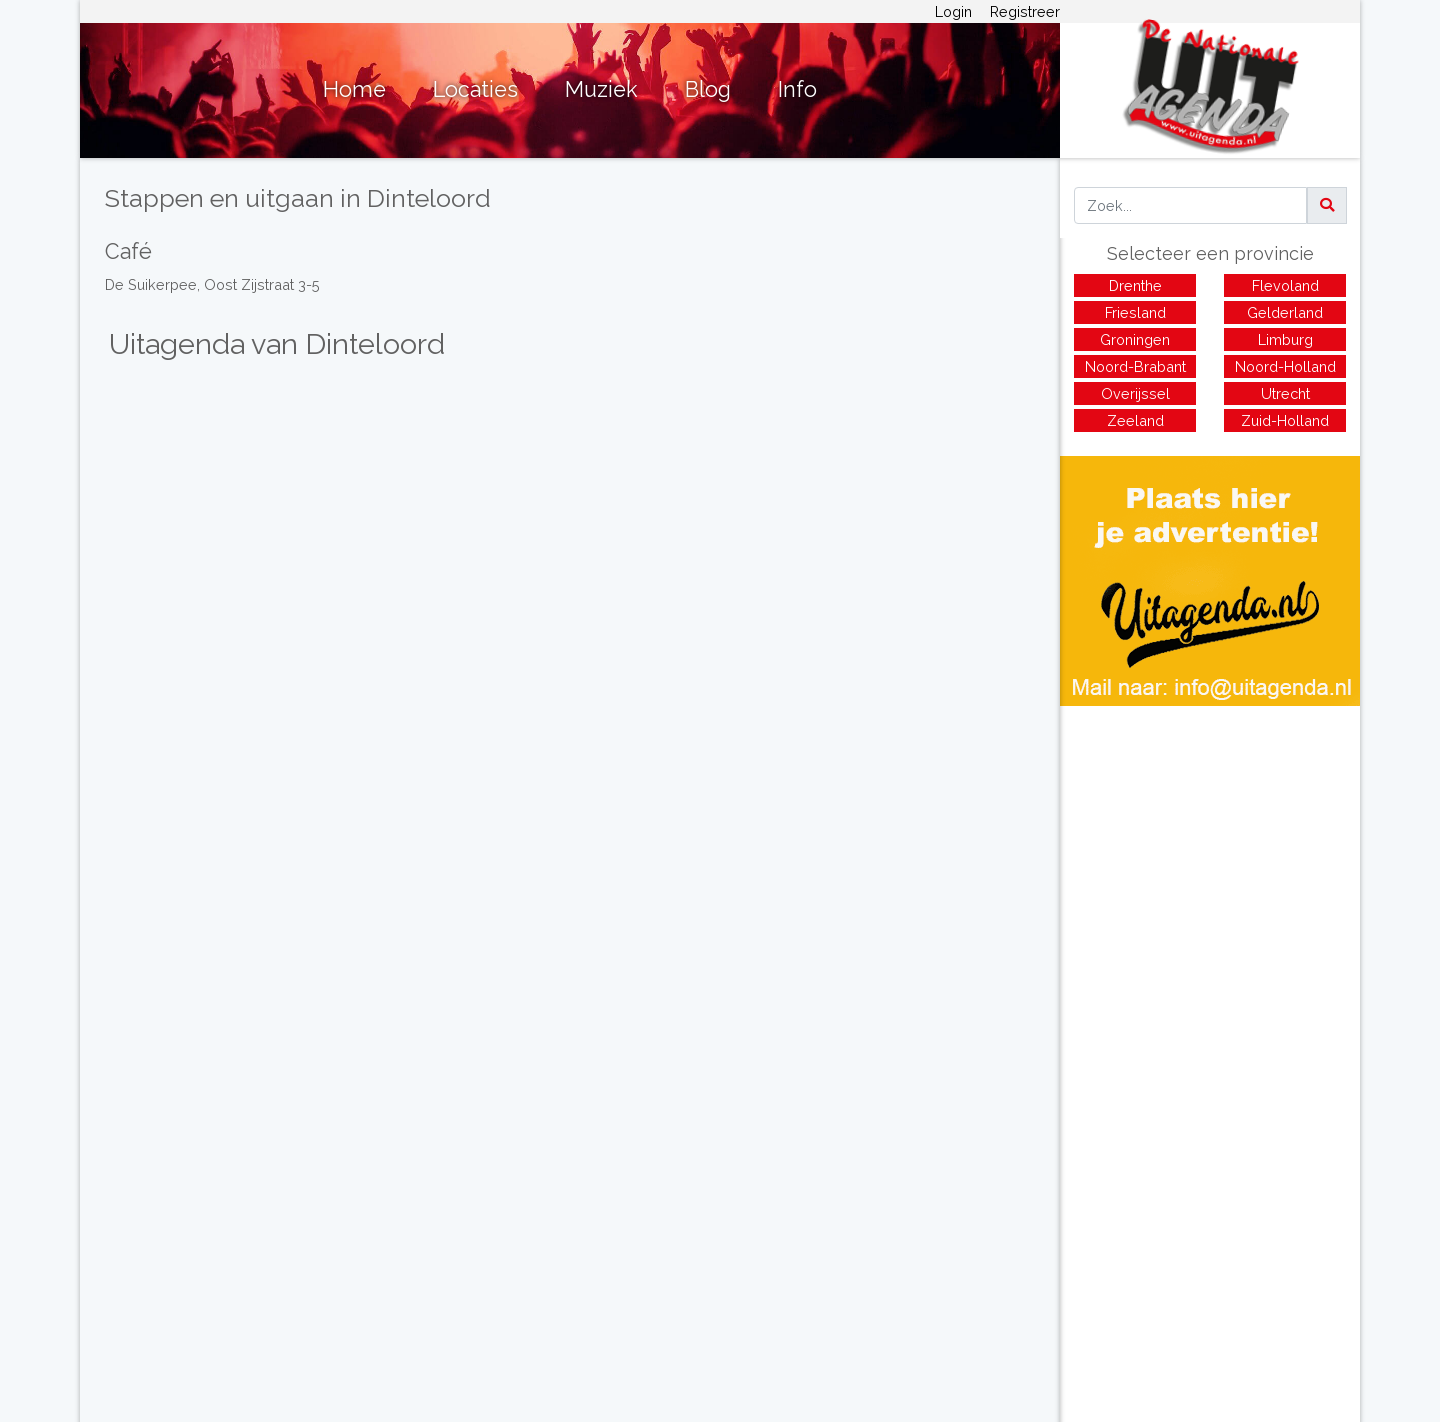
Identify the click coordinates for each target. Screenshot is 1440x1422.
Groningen (1135, 339)
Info (797, 89)
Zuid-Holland (1285, 420)
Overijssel (1135, 393)
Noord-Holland (1285, 366)
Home (354, 89)
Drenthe (1135, 285)
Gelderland (1285, 312)
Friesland (1135, 312)
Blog (708, 89)
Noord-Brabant (1135, 366)
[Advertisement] (1210, 846)
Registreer (1025, 11)
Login (953, 11)
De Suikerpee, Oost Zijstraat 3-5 (212, 284)
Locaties (475, 89)
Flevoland (1285, 285)
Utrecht (1285, 393)
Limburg (1285, 339)
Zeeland (1135, 420)
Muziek (601, 89)
